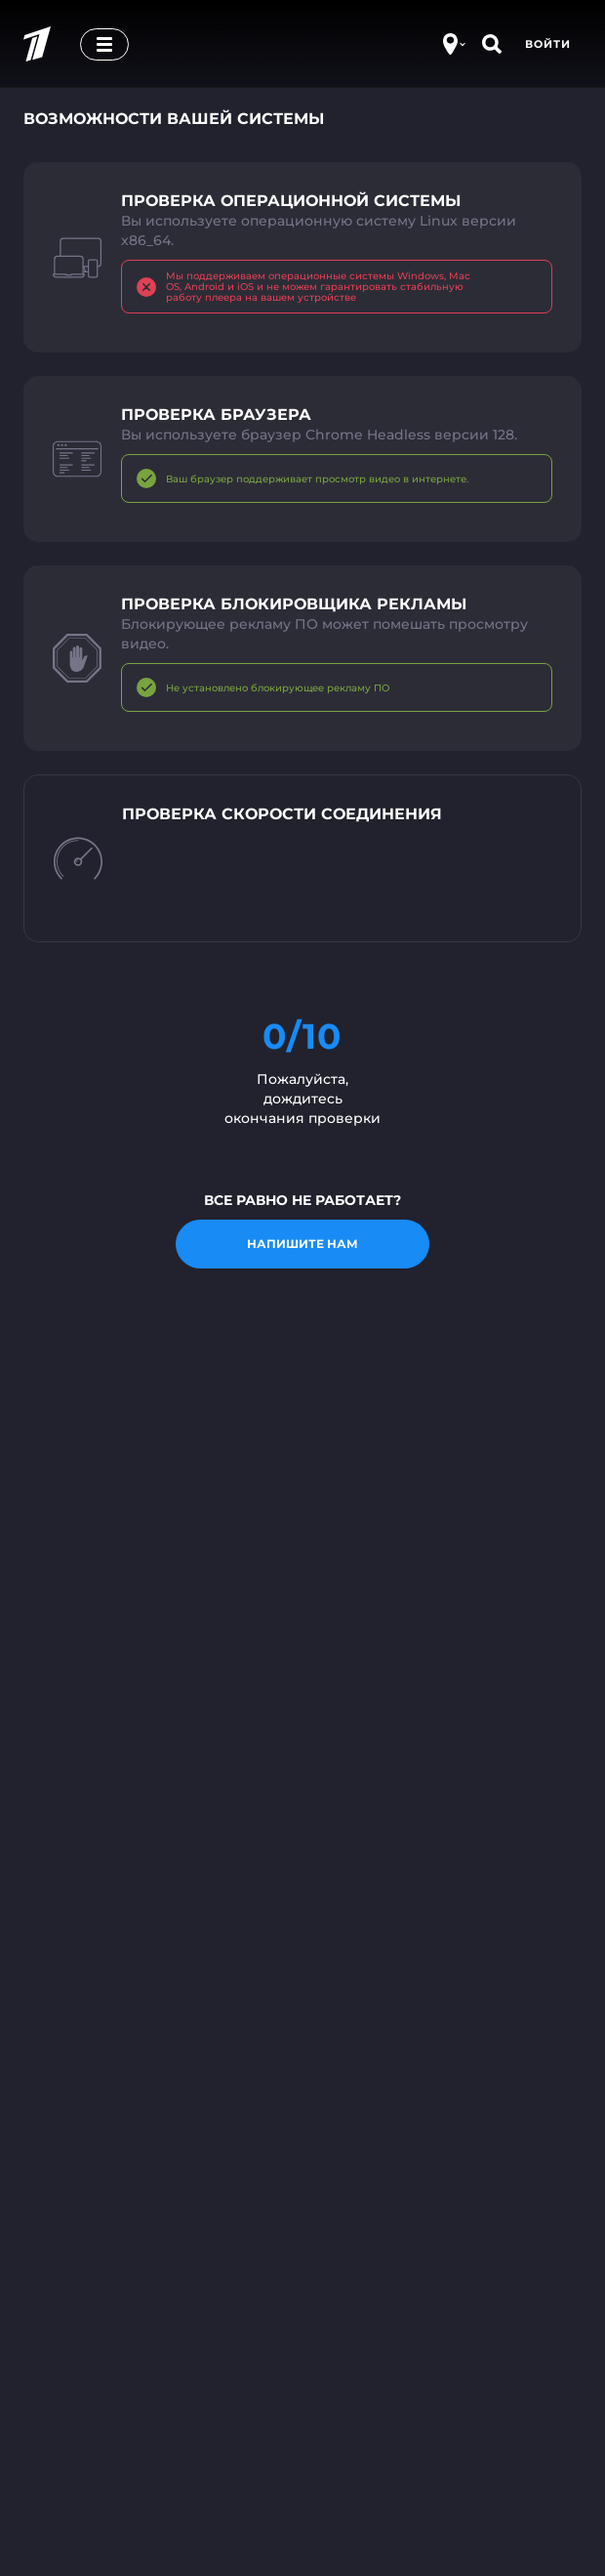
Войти (548, 44)
